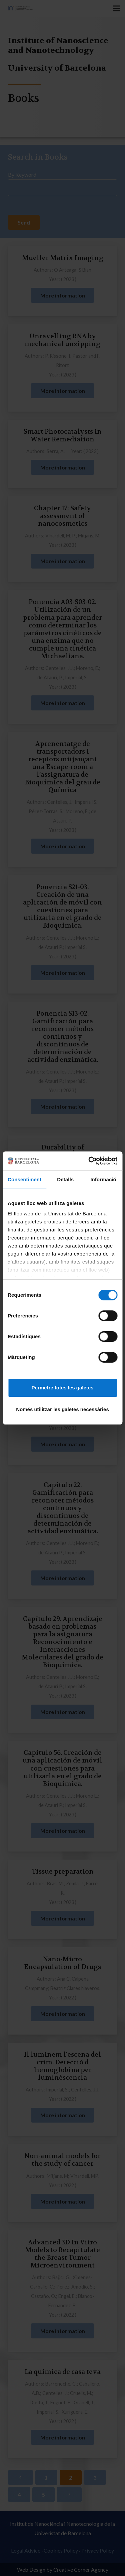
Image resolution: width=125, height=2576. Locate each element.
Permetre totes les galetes (63, 1387)
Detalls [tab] (65, 1179)
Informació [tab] (103, 1179)
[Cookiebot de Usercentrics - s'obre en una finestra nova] (89, 1160)
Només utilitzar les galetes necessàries (62, 1409)
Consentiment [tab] (24, 1179)
